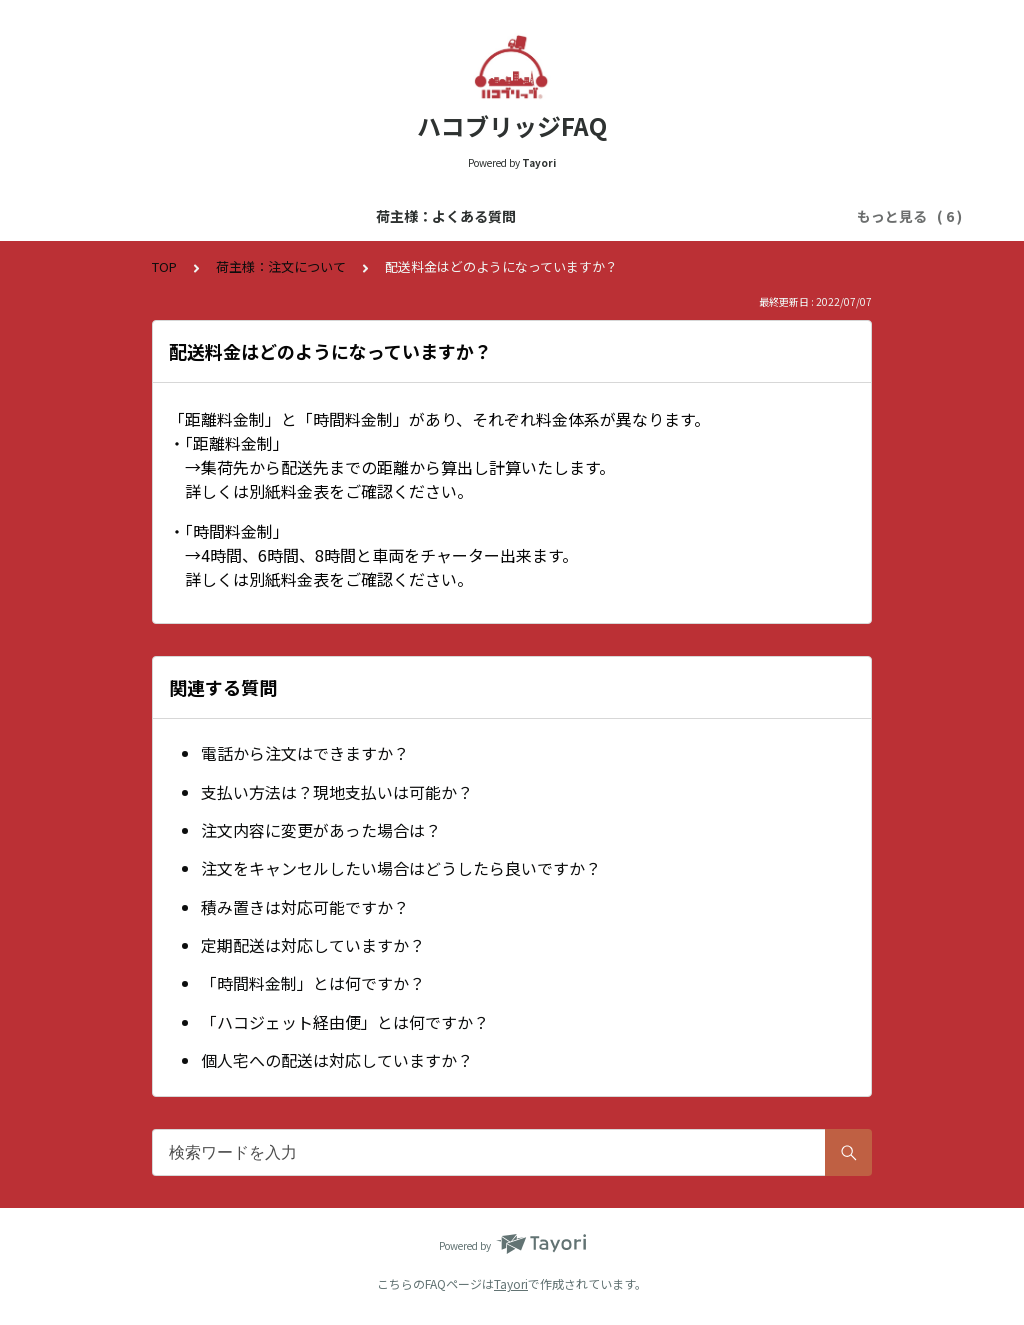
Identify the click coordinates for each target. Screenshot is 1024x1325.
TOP (164, 266)
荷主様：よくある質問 (166, 216)
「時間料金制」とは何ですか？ (313, 983)
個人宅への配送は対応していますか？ (337, 1060)
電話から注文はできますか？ (305, 753)
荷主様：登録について (530, 216)
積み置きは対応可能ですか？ (305, 907)
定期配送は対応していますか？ (313, 945)
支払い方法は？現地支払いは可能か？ (337, 792)
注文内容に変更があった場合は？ (321, 830)
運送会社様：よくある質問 (348, 216)
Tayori (511, 1283)
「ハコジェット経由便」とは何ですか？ (345, 1022)
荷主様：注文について (281, 266)
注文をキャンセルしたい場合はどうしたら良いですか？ (401, 868)
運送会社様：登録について (712, 216)
